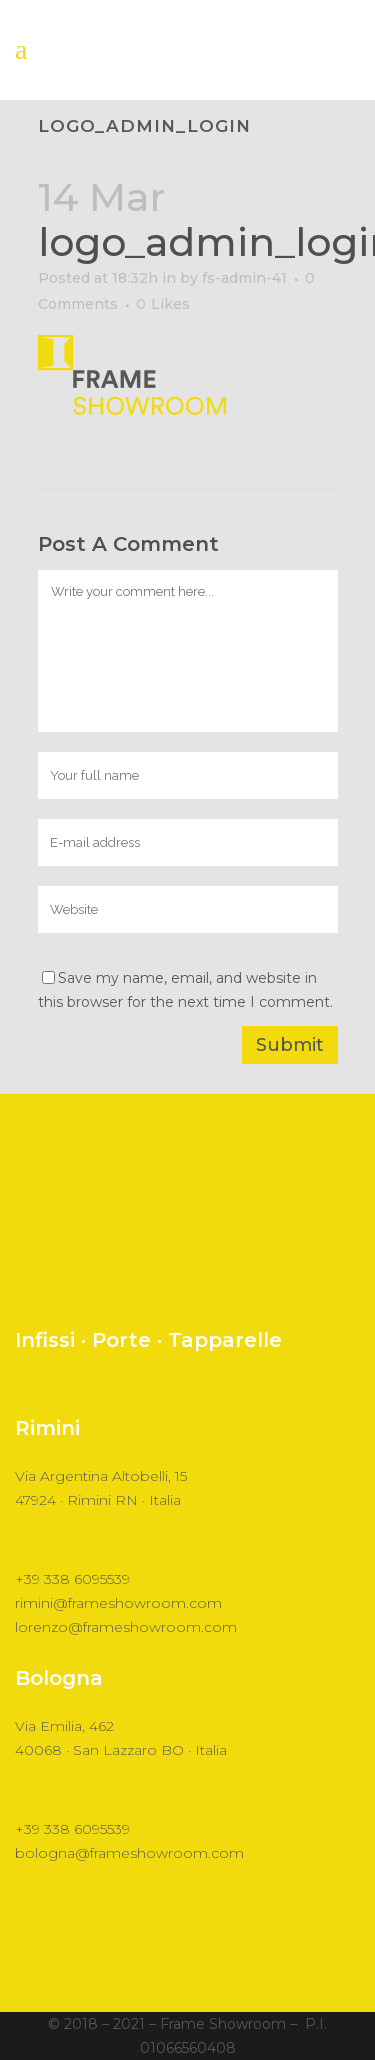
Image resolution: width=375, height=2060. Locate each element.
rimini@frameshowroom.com (118, 1603)
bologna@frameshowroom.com (129, 1853)
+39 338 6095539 (72, 1579)
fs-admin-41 (244, 278)
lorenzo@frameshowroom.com (126, 1627)
